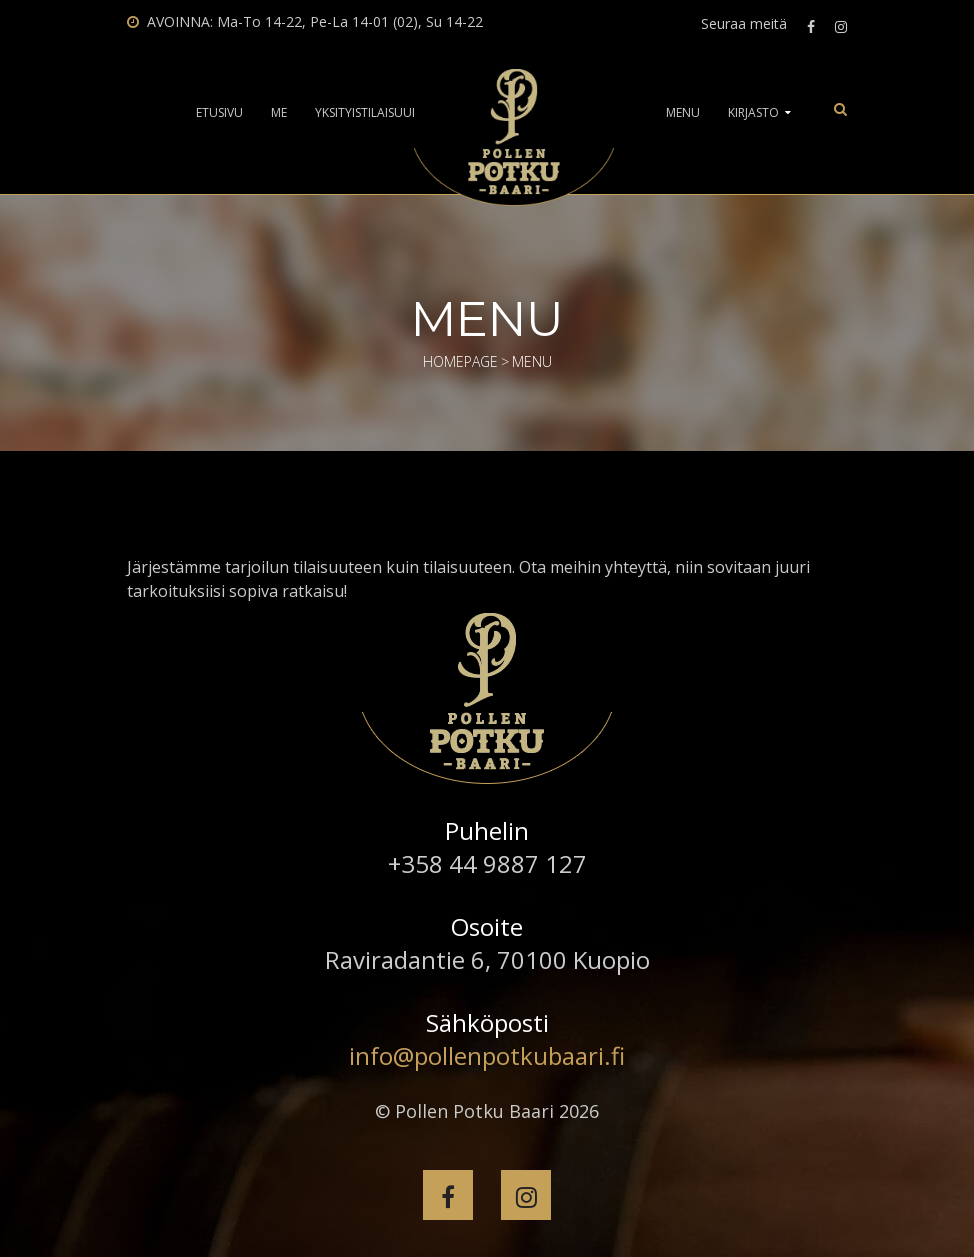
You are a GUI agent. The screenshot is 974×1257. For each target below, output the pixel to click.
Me (279, 113)
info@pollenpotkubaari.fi (487, 1055)
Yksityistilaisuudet (374, 113)
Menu (683, 113)
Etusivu (219, 113)
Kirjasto (753, 113)
